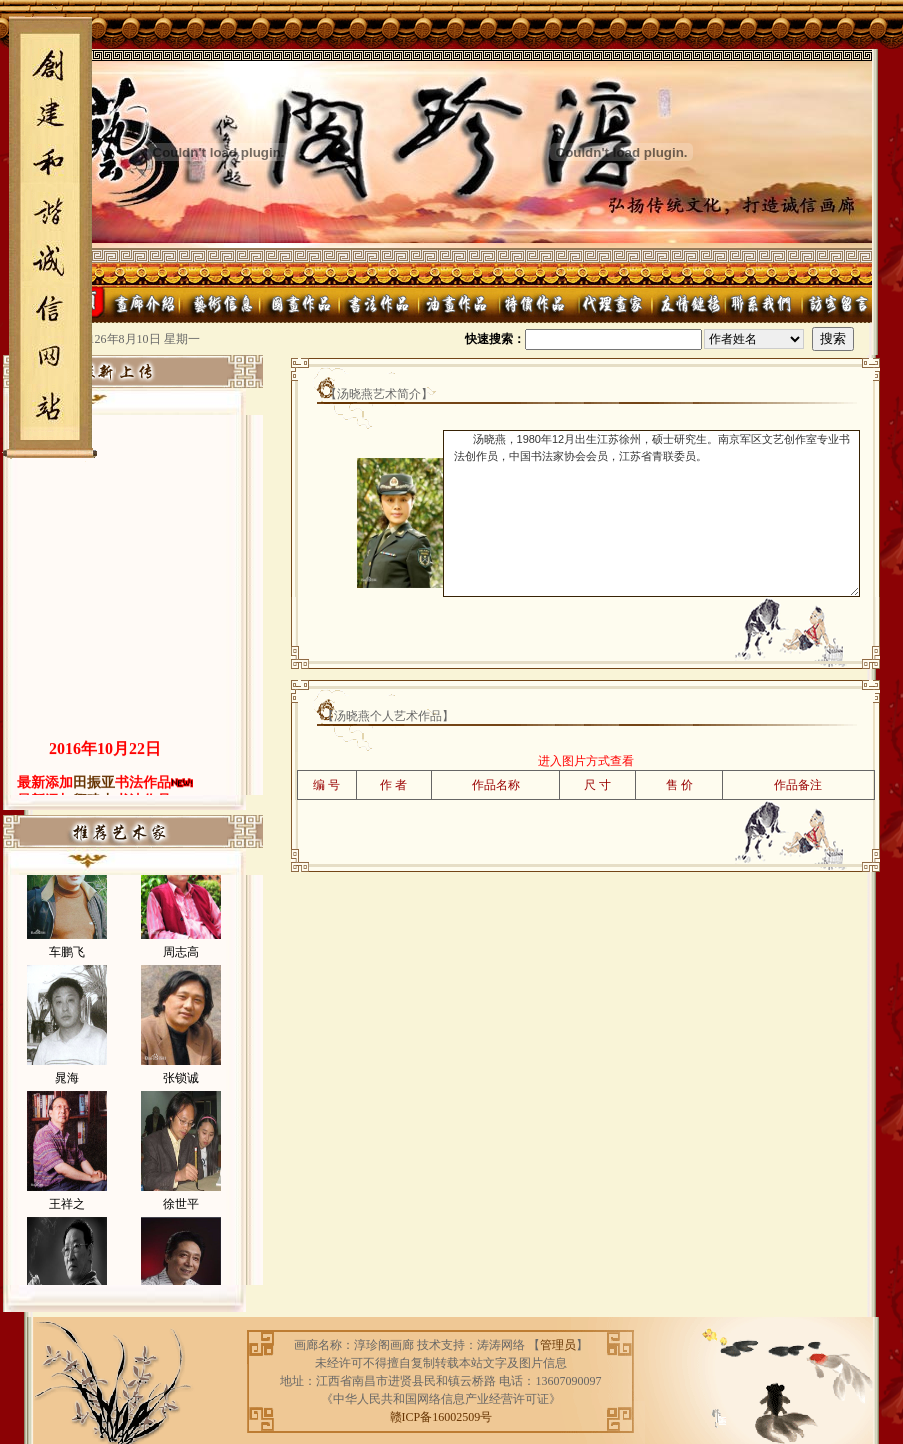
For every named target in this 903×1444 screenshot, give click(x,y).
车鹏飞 (67, 967)
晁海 (67, 1093)
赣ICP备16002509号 (441, 1417)
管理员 (558, 1345)
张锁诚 (181, 1093)
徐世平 (181, 1219)
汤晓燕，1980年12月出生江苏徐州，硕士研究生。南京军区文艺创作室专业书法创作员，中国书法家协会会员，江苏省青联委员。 (651, 513)
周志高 (181, 967)
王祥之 (67, 1219)
